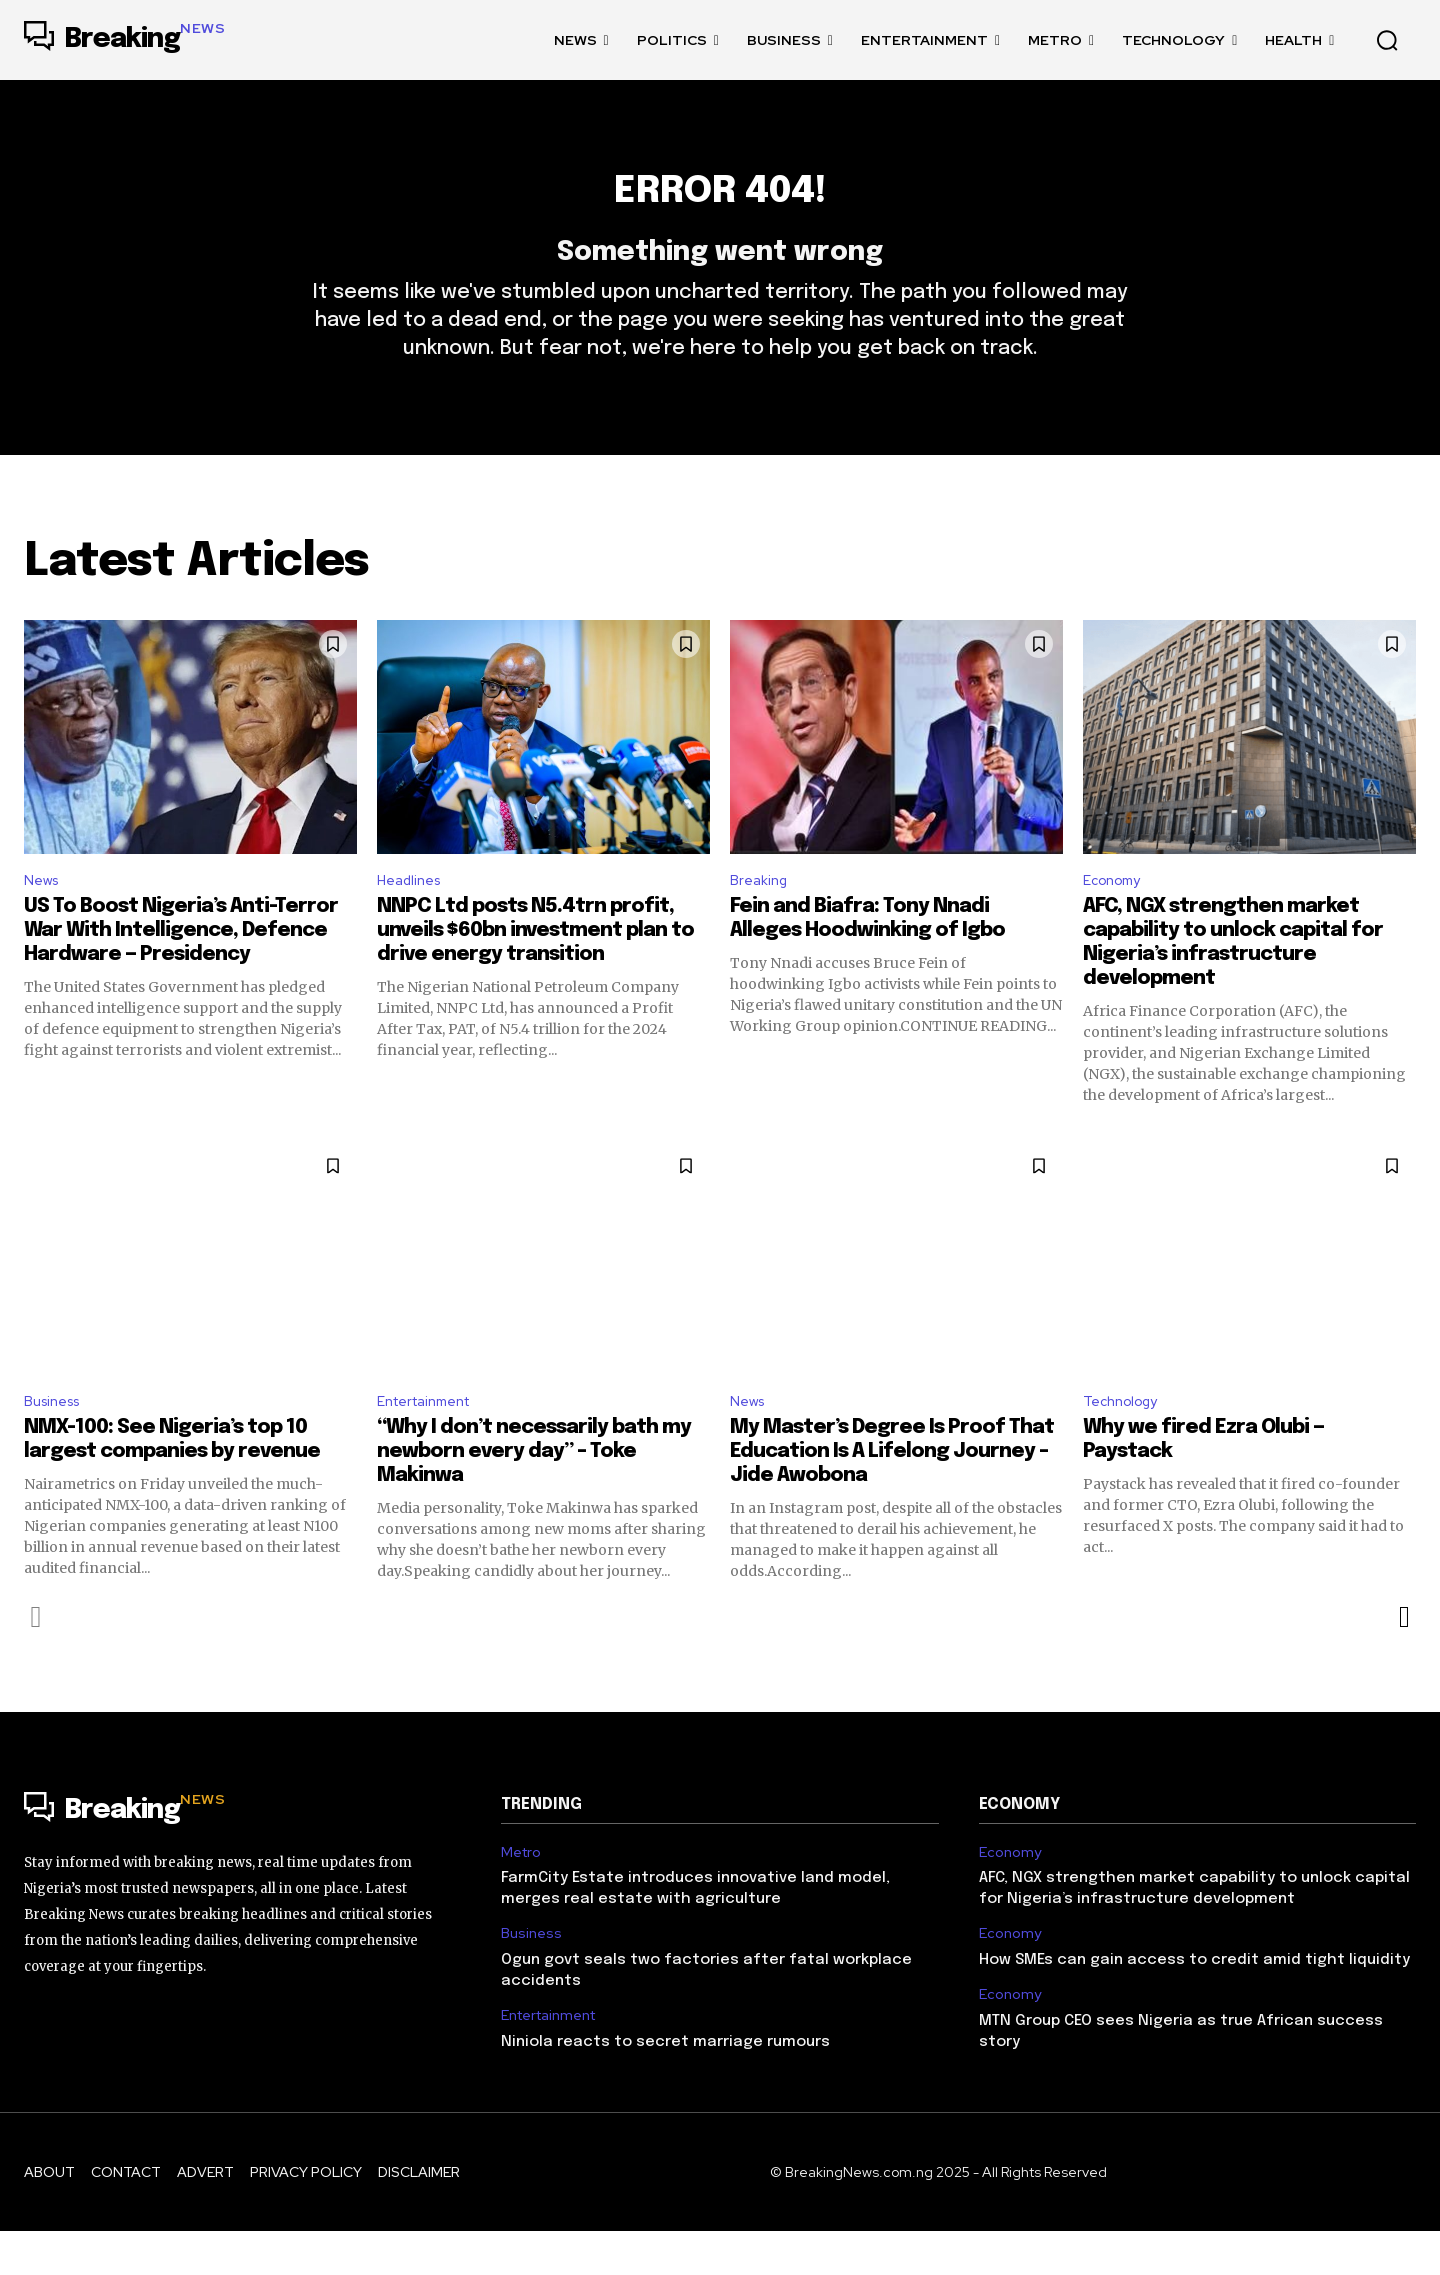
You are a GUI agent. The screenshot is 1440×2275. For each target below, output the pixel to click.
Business (56, 1443)
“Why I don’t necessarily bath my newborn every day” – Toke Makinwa (534, 1495)
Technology (1126, 1443)
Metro (521, 1896)
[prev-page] (36, 1661)
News (44, 917)
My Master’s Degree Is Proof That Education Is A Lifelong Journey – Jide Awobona (892, 1495)
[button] (1387, 40)
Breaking (761, 917)
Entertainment (432, 1443)
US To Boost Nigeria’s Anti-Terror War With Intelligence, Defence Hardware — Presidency (181, 970)
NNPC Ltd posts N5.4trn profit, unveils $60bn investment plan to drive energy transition (535, 970)
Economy (1116, 917)
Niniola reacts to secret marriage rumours (665, 2086)
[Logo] (124, 40)
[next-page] (1403, 1661)
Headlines (413, 917)
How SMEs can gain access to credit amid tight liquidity (1194, 2005)
